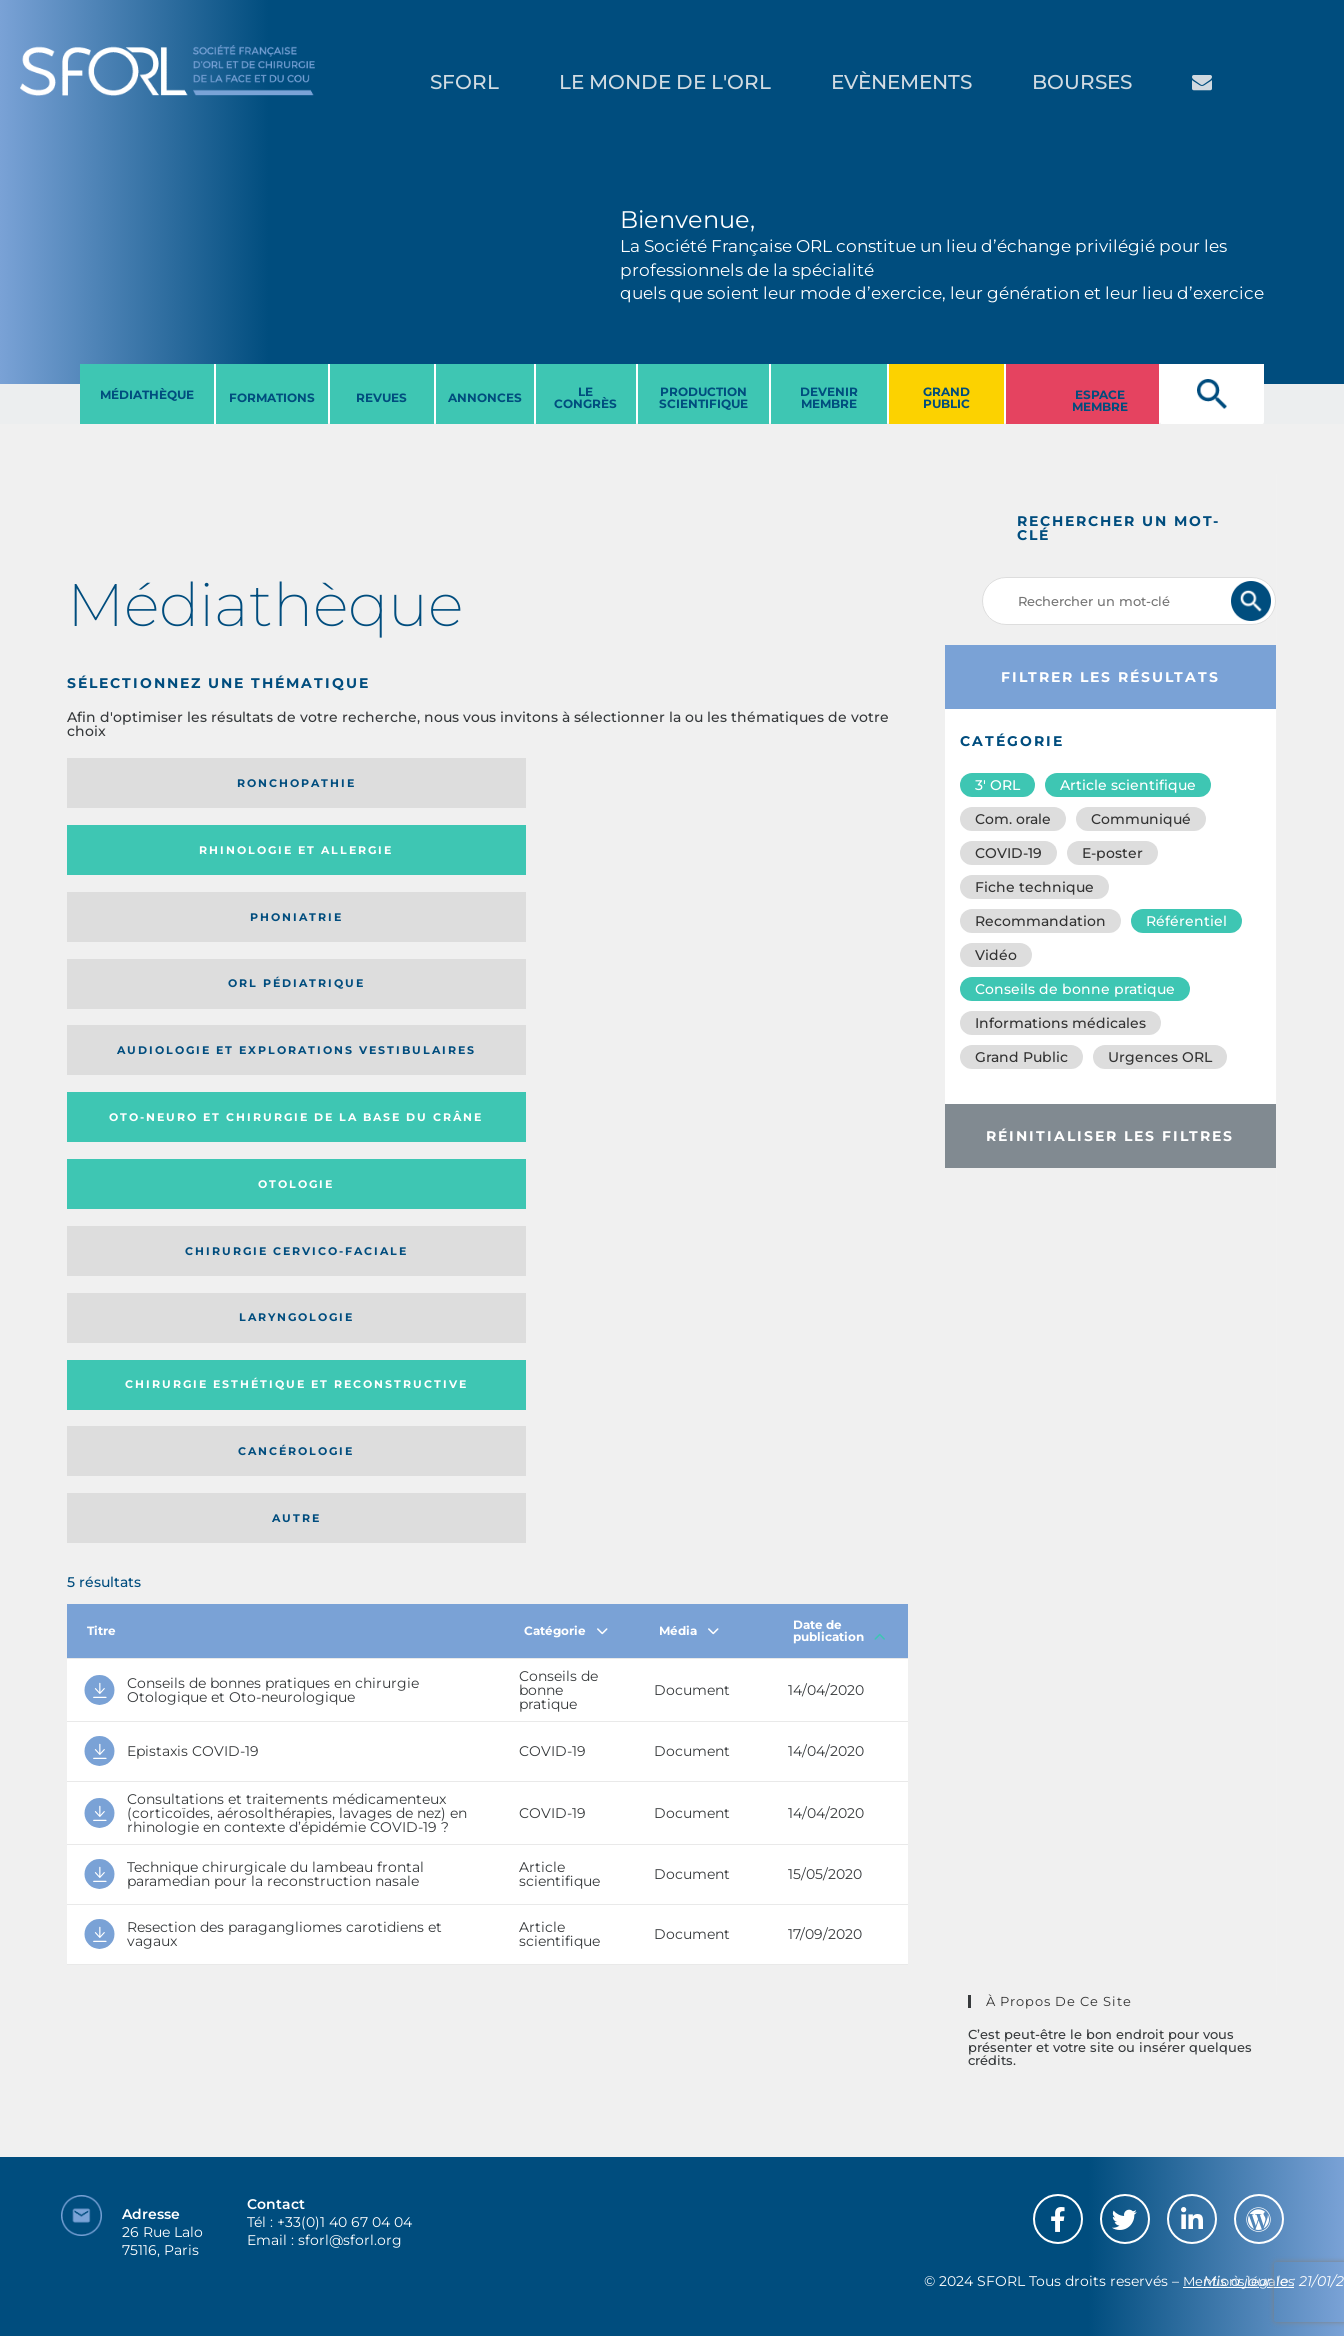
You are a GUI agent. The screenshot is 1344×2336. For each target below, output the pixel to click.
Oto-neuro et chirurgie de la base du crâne (358, 856)
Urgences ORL (1160, 1057)
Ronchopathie (163, 783)
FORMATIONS (272, 397)
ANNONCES (485, 397)
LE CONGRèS (585, 397)
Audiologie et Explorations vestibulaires (140, 856)
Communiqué (1141, 819)
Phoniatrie (584, 783)
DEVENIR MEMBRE (829, 397)
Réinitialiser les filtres (1110, 1136)
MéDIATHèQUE (147, 394)
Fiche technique (1034, 887)
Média (689, 1056)
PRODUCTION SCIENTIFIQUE (703, 397)
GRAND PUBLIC (946, 397)
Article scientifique (1128, 785)
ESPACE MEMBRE (1100, 400)
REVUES (381, 397)
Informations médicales (1060, 1023)
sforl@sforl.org (350, 2213)
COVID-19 (1008, 853)
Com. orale (1013, 819)
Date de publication (839, 1056)
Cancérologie (584, 937)
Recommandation (1040, 921)
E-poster (1112, 853)
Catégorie (566, 1056)
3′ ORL (997, 785)
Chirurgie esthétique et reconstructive (359, 936)
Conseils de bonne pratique (1075, 989)
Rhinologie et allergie (350, 783)
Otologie (584, 857)
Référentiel (1186, 921)
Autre (794, 937)
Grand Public (1021, 1057)
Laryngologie (163, 937)
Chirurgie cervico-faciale (793, 856)
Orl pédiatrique (794, 783)
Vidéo (996, 955)
